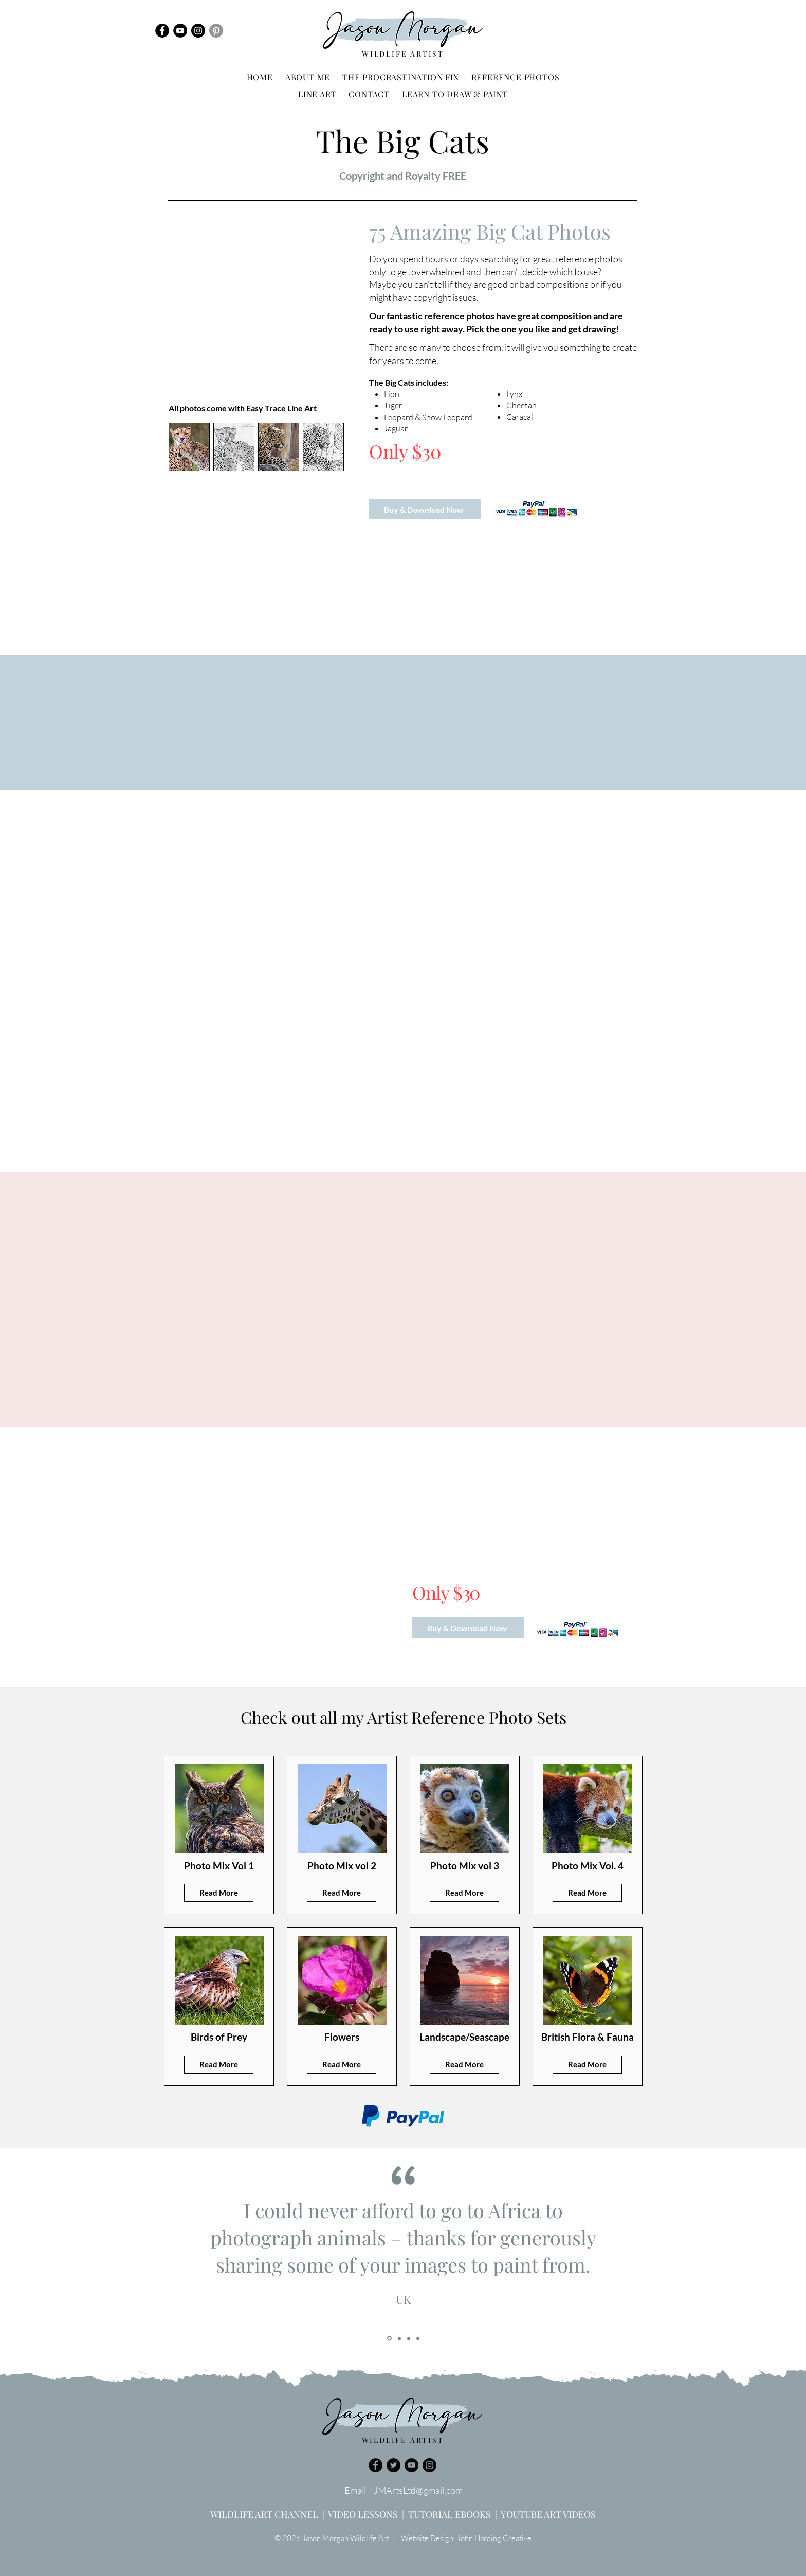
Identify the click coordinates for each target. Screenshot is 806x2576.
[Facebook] (162, 31)
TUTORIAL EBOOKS (449, 2514)
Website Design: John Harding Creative (466, 2538)
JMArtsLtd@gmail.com (418, 2490)
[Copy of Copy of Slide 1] (408, 2338)
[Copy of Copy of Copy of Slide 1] (417, 2338)
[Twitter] (393, 2465)
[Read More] (218, 1893)
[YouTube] (180, 31)
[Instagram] (198, 31)
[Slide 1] (389, 2338)
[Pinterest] (216, 31)
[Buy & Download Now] (425, 509)
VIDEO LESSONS (363, 2514)
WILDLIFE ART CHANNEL (264, 2514)
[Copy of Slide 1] (399, 2338)
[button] (515, 76)
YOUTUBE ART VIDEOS (548, 2514)
